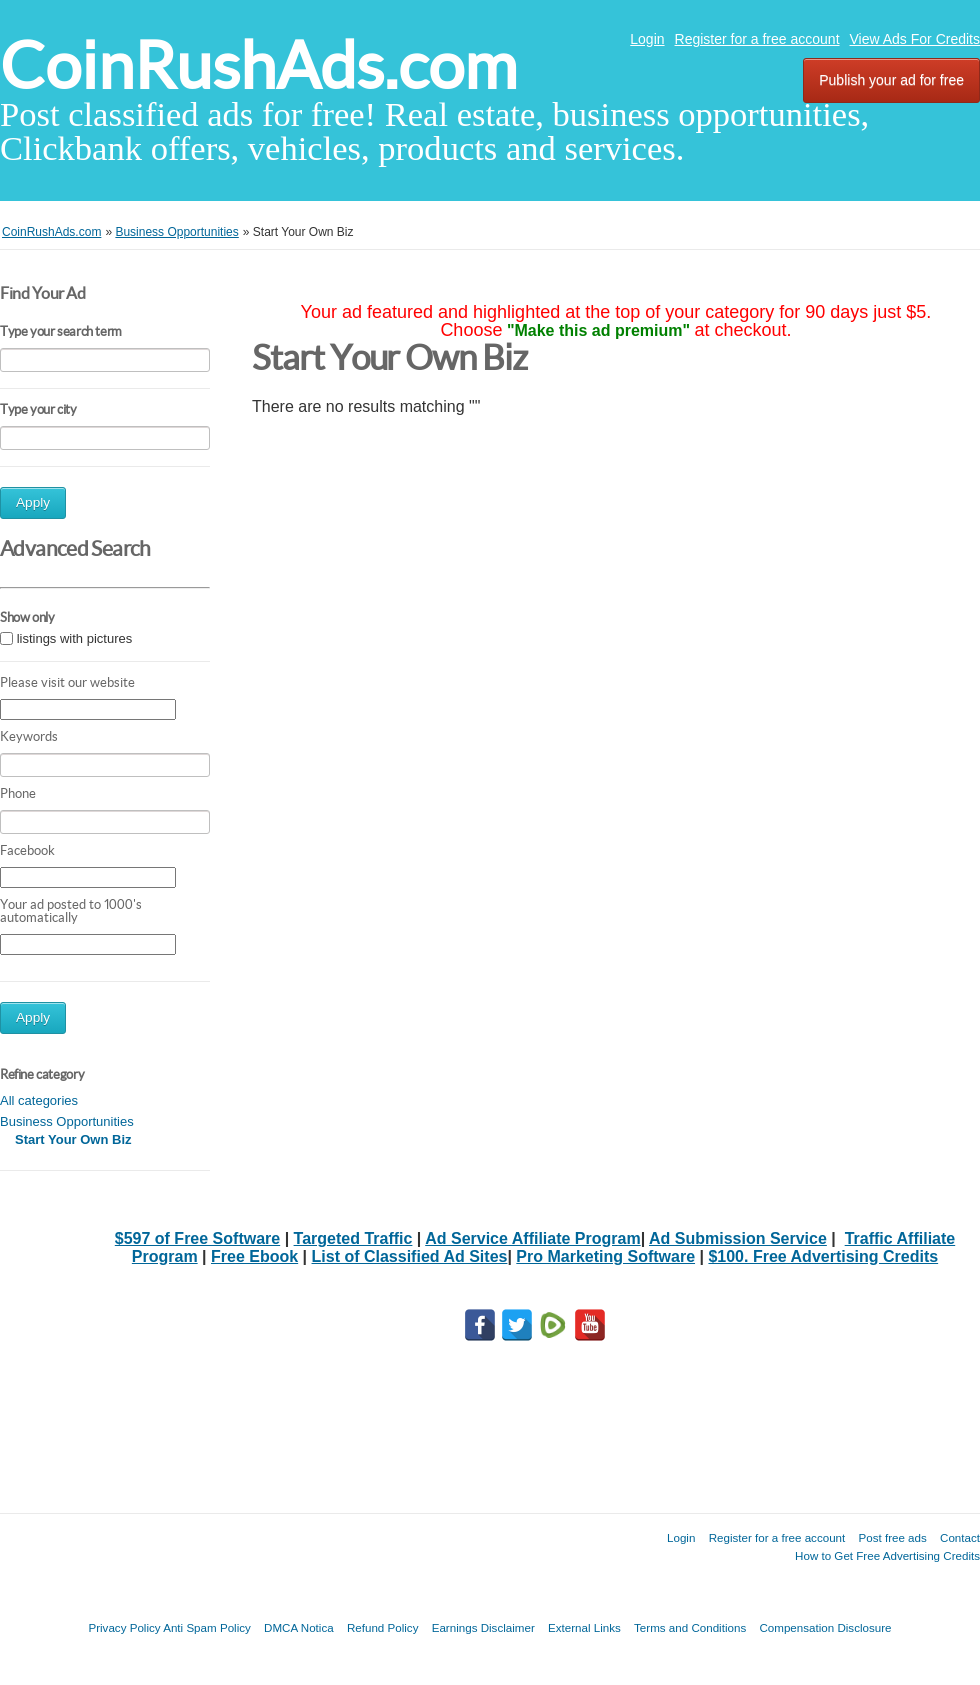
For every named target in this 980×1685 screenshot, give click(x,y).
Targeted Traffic (353, 1238)
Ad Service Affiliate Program (532, 1238)
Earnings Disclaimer (483, 1627)
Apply (33, 502)
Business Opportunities (67, 1121)
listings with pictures (75, 638)
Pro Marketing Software (605, 1256)
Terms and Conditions (690, 1627)
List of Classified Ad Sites (410, 1256)
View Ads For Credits (915, 39)
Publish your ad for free (891, 80)
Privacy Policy (124, 1627)
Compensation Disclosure (825, 1627)
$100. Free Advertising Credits (823, 1256)
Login (647, 39)
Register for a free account (757, 39)
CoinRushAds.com (258, 65)
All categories (39, 1100)
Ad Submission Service (738, 1238)
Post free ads (892, 1537)
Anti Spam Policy (207, 1627)
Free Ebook (254, 1256)
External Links (584, 1627)
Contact (960, 1537)
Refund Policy (383, 1627)
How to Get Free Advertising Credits (887, 1555)
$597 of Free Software (197, 1238)
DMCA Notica (299, 1627)
